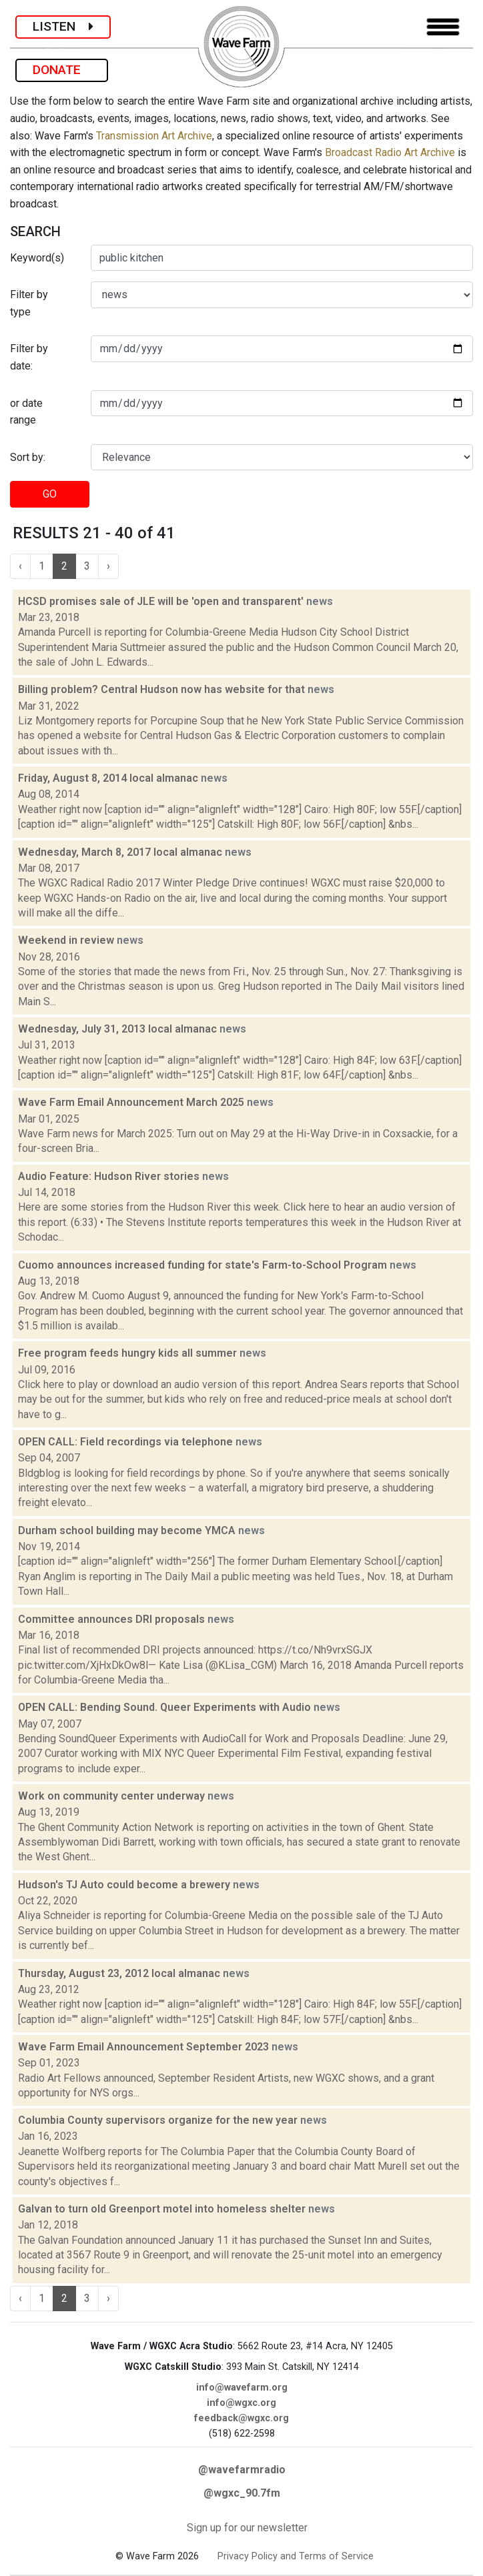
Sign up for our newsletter (247, 2527)
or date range (26, 412)
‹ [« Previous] (20, 566)
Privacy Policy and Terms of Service (295, 2556)
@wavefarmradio (242, 2469)
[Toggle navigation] (443, 27)
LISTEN (63, 26)
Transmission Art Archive (154, 135)
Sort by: (27, 457)
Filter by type (29, 303)
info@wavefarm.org (242, 2387)
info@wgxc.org (241, 2403)
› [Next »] (108, 566)
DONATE (62, 69)
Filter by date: (29, 357)
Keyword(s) (37, 257)
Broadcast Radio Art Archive (390, 152)
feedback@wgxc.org (241, 2418)
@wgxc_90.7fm (241, 2493)
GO (50, 494)
